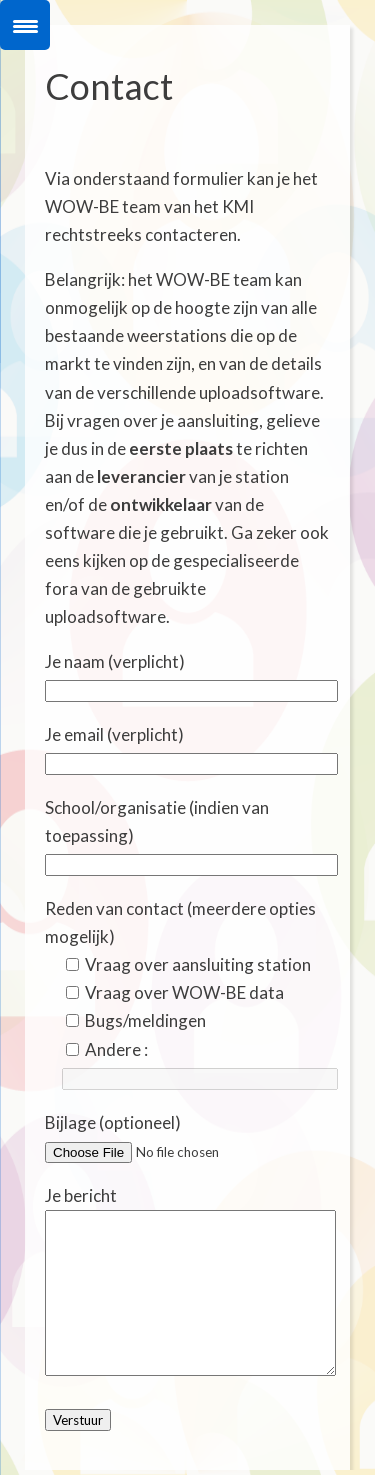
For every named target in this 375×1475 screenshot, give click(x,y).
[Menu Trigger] (25, 25)
